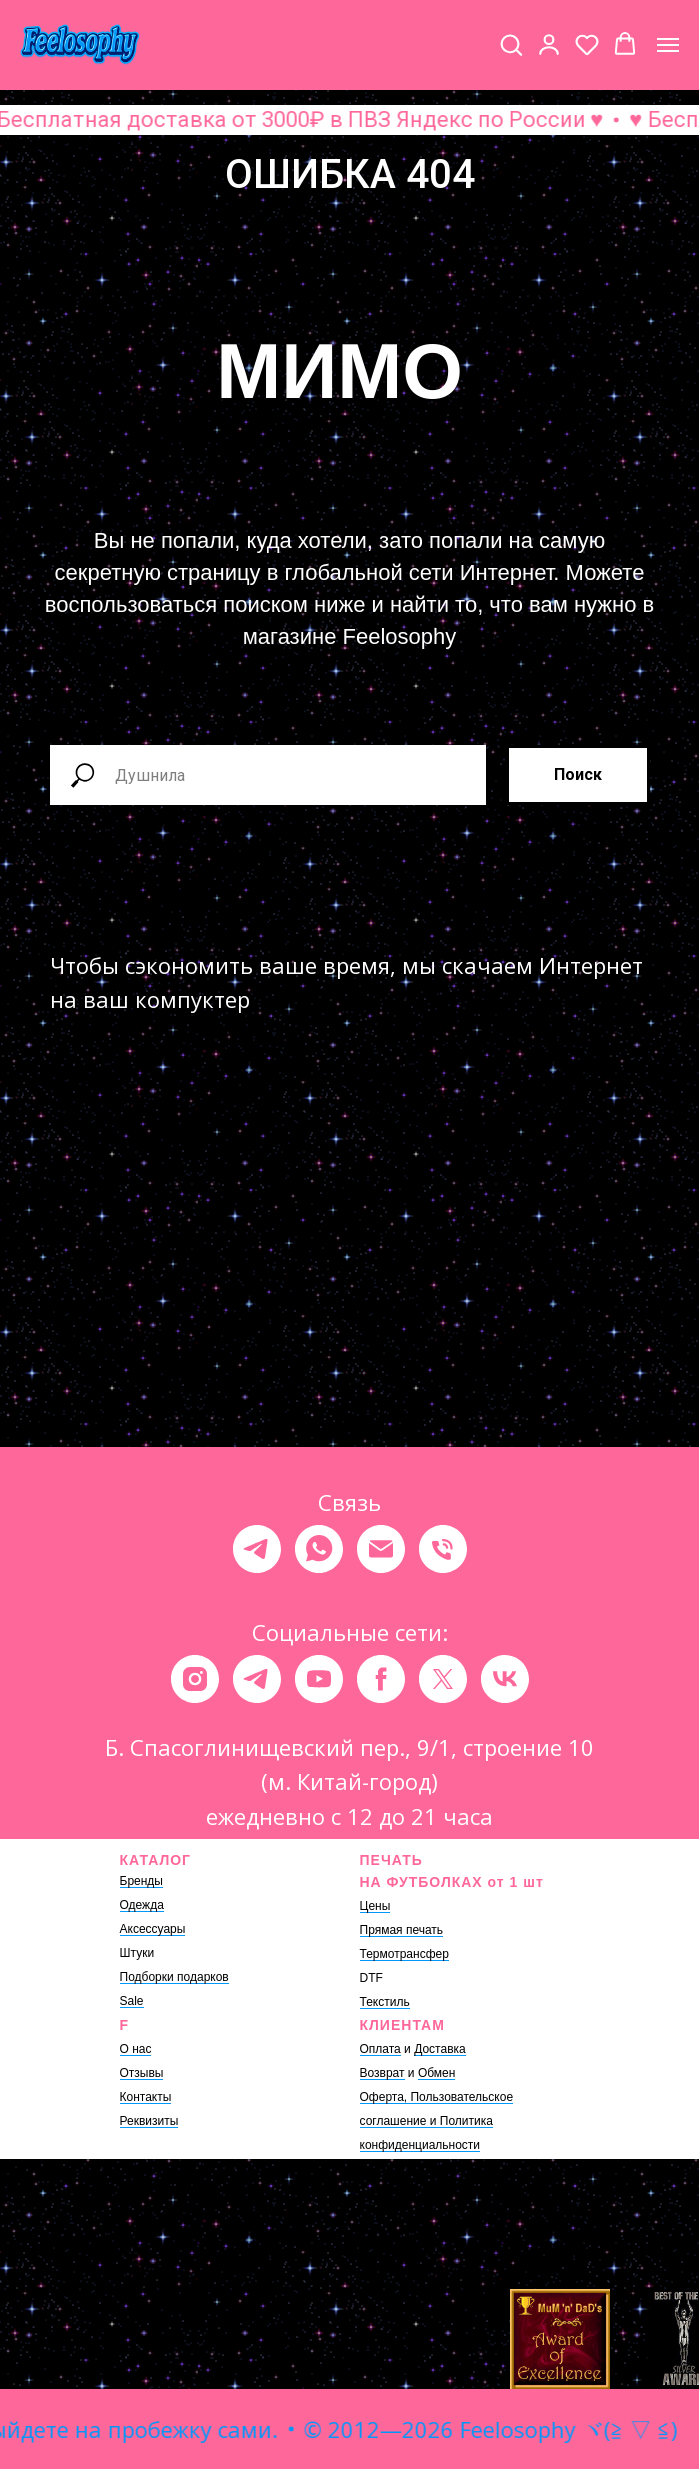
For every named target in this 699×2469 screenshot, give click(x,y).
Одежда (142, 1905)
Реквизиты (149, 2121)
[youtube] (319, 1679)
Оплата (380, 2049)
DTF (371, 1978)
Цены (375, 1906)
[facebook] (381, 1679)
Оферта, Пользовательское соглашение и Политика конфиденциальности (437, 2121)
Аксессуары (153, 1929)
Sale (132, 2001)
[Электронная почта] (381, 1549)
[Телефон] (443, 1549)
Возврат (382, 2073)
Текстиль (385, 2002)
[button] (511, 44)
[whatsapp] (319, 1549)
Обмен (437, 2073)
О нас (136, 2049)
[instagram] (195, 1679)
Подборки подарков (174, 1977)
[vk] (505, 1679)
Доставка (440, 2049)
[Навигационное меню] (668, 45)
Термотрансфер (404, 1954)
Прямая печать (402, 1930)
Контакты (146, 2097)
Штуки (137, 1953)
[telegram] (257, 1549)
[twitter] (443, 1679)
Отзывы (142, 2073)
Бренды (141, 1881)
